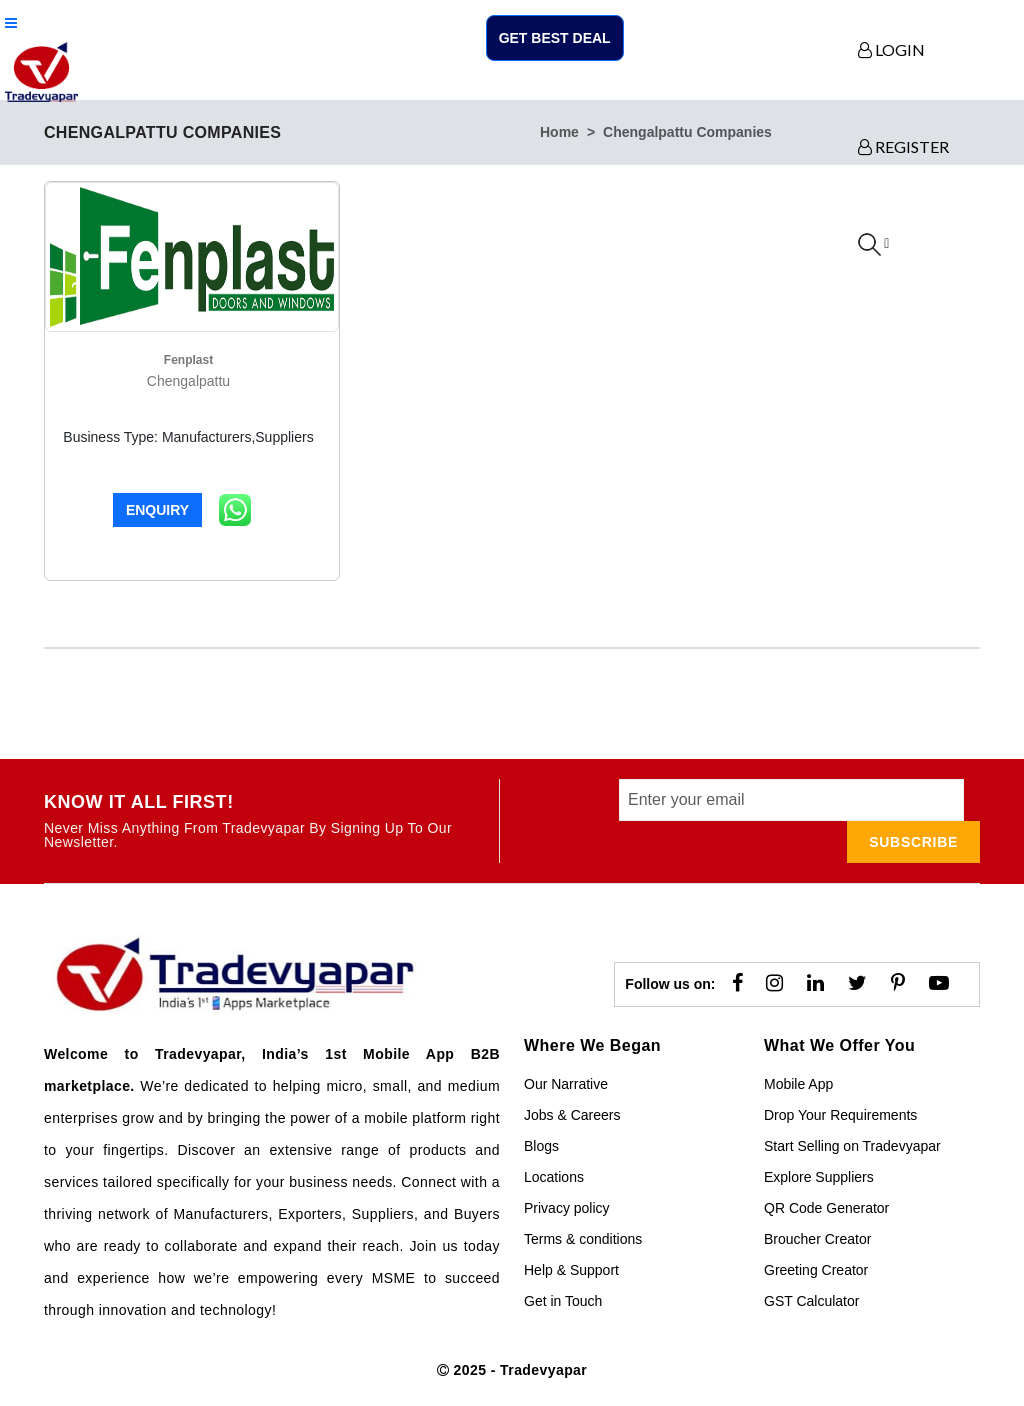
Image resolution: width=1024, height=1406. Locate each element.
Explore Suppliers (819, 1177)
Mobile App (798, 1084)
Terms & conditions (583, 1239)
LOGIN (891, 49)
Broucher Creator (817, 1239)
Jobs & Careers (572, 1115)
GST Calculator (811, 1301)
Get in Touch (563, 1301)
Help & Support (571, 1270)
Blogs (541, 1146)
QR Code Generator (826, 1208)
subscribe (913, 842)
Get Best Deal (555, 38)
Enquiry (157, 510)
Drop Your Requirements (840, 1115)
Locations (554, 1177)
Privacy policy (567, 1208)
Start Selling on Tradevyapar (852, 1146)
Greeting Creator (816, 1270)
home (559, 132)
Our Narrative (566, 1084)
